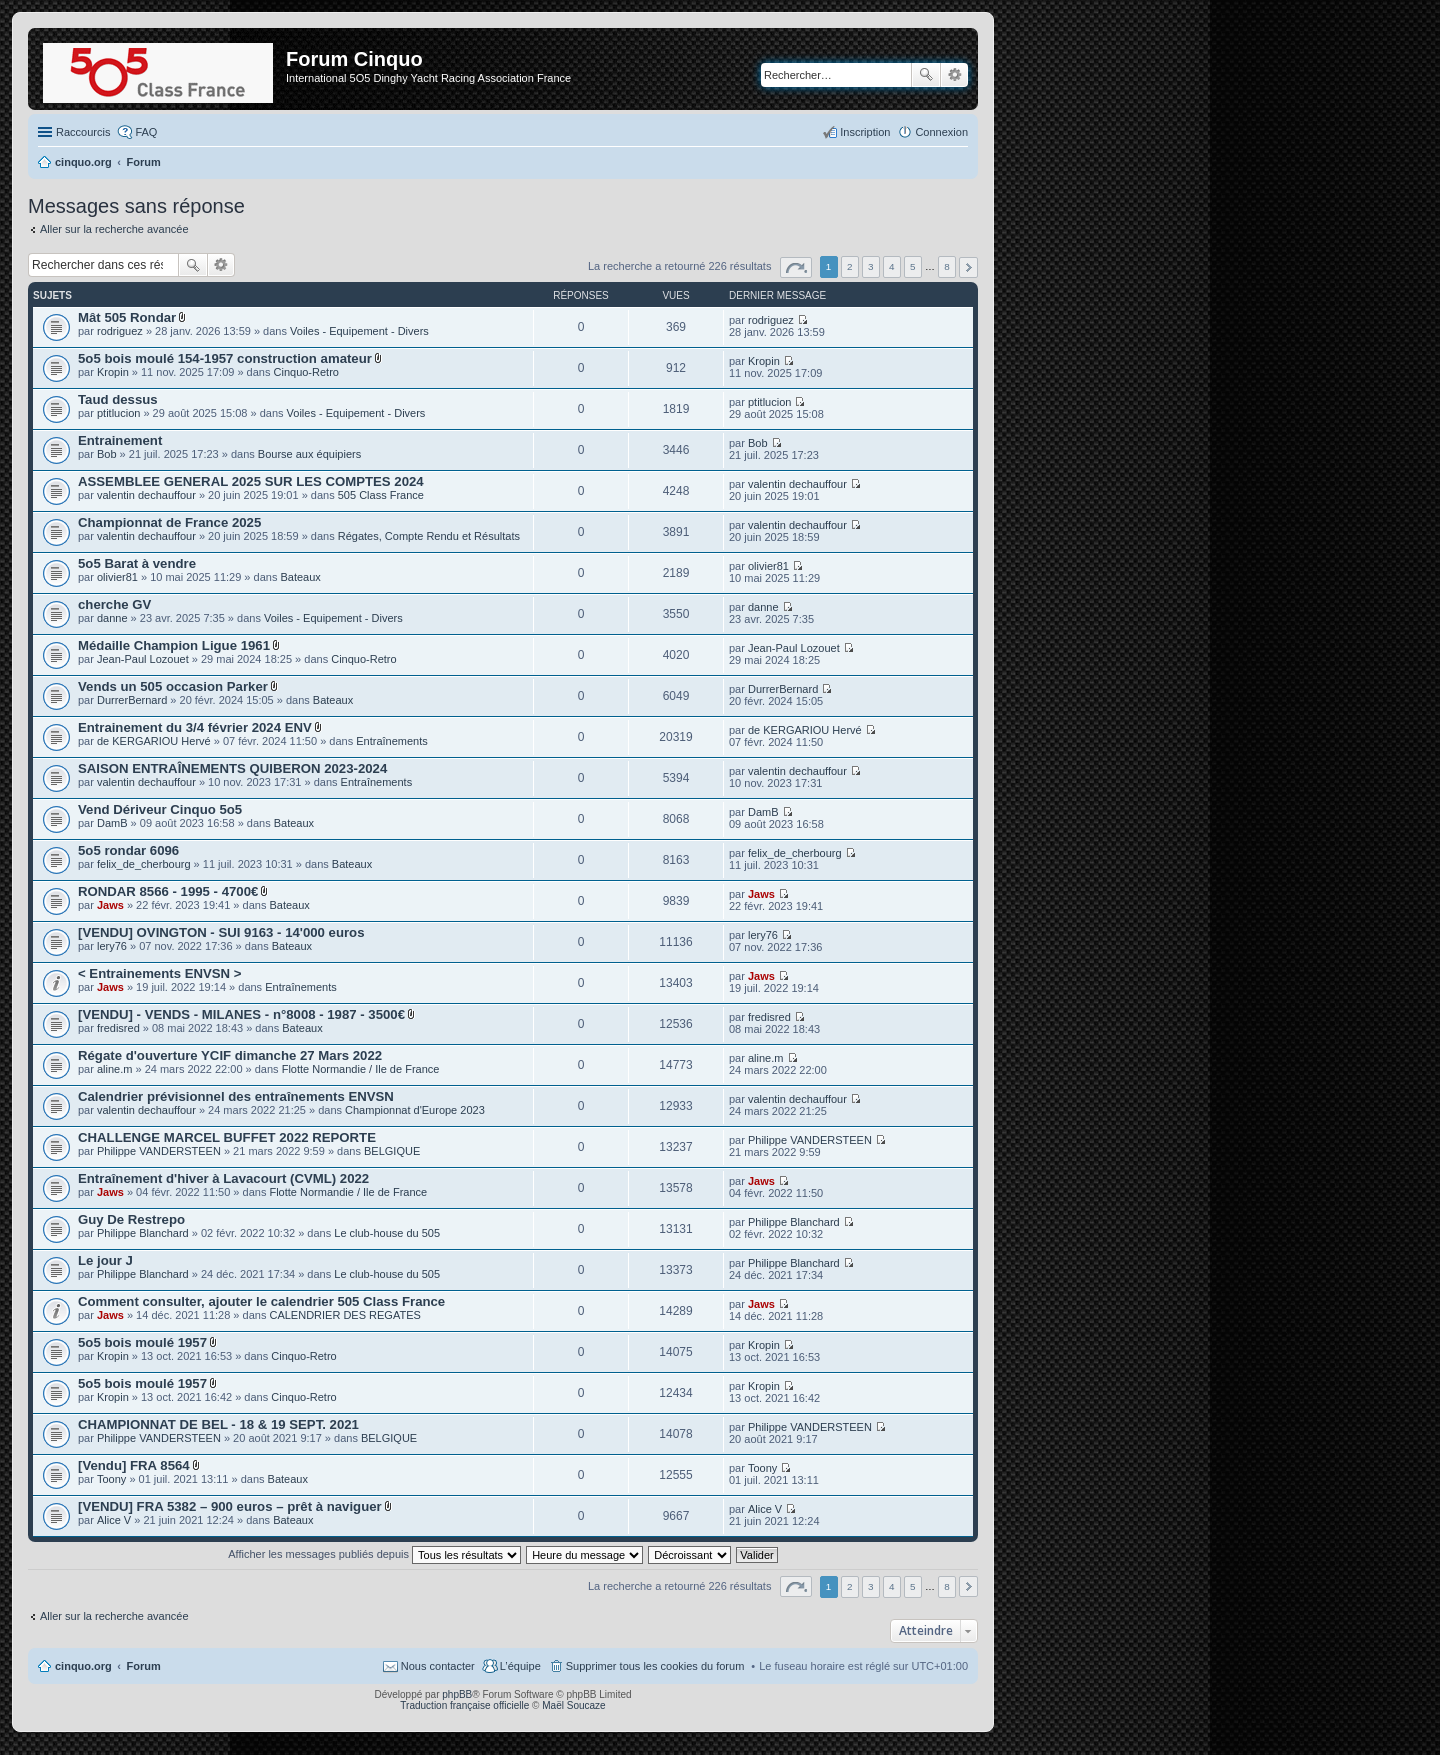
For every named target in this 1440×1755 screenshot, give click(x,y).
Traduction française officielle (464, 1705)
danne (112, 618)
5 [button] (913, 266)
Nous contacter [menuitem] (438, 1666)
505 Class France (381, 495)
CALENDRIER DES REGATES (344, 1315)
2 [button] (850, 266)
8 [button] (947, 266)
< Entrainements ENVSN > (159, 973)
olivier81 (117, 577)
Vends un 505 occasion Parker (173, 686)
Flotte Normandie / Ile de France (361, 1069)
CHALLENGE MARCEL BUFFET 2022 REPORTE (227, 1137)
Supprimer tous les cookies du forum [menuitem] (655, 1666)
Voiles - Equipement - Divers (359, 331)
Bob (107, 454)
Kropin (113, 372)
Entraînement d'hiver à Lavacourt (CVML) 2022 (223, 1178)
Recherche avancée (954, 75)
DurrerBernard (132, 700)
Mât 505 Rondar (127, 317)
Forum (144, 1666)
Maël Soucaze (573, 1705)
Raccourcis (83, 132)
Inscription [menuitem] (865, 132)
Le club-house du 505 (387, 1233)
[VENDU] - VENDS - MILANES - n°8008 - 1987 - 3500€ (241, 1014)
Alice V (114, 1520)
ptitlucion (118, 413)
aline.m (114, 1069)
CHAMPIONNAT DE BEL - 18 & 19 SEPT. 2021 (218, 1424)
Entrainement (120, 440)
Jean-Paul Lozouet (143, 659)
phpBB (457, 1694)
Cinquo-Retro (306, 372)
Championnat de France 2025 (169, 522)
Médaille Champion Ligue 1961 (174, 645)
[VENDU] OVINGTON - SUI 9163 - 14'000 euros (221, 932)
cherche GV (114, 604)
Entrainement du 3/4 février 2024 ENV (195, 727)
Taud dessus (118, 399)
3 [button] (871, 266)
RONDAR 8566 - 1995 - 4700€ (168, 891)
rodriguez (120, 331)
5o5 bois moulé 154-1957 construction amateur (225, 358)
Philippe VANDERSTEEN (159, 1151)
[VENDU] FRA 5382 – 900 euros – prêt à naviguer (230, 1506)
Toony (111, 1479)
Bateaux (300, 577)
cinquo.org (83, 1666)
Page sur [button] (796, 267)
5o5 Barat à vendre (137, 563)
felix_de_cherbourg (144, 864)
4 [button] (892, 266)
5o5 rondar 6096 (128, 850)
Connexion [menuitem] (941, 132)
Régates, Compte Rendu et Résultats (429, 536)
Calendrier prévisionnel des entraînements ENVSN (236, 1096)
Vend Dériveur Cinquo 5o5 (160, 809)
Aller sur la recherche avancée (114, 229)
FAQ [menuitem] (146, 132)
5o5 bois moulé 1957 (142, 1342)
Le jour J (105, 1260)
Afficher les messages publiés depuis (374, 1554)
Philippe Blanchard (143, 1233)
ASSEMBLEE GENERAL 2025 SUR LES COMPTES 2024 (251, 481)
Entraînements (392, 741)
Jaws (110, 905)
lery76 (112, 946)
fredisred (118, 1028)
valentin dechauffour (146, 495)
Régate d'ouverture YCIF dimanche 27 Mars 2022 (230, 1055)
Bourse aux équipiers (309, 454)
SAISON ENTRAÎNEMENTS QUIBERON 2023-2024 (232, 768)
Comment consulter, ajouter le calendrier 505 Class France (261, 1301)
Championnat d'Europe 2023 (415, 1110)
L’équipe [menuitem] (520, 1666)
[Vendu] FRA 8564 (134, 1465)
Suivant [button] (968, 267)
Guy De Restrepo (131, 1219)
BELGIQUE (392, 1151)
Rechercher (926, 75)
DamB (112, 823)
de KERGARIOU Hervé (154, 741)
